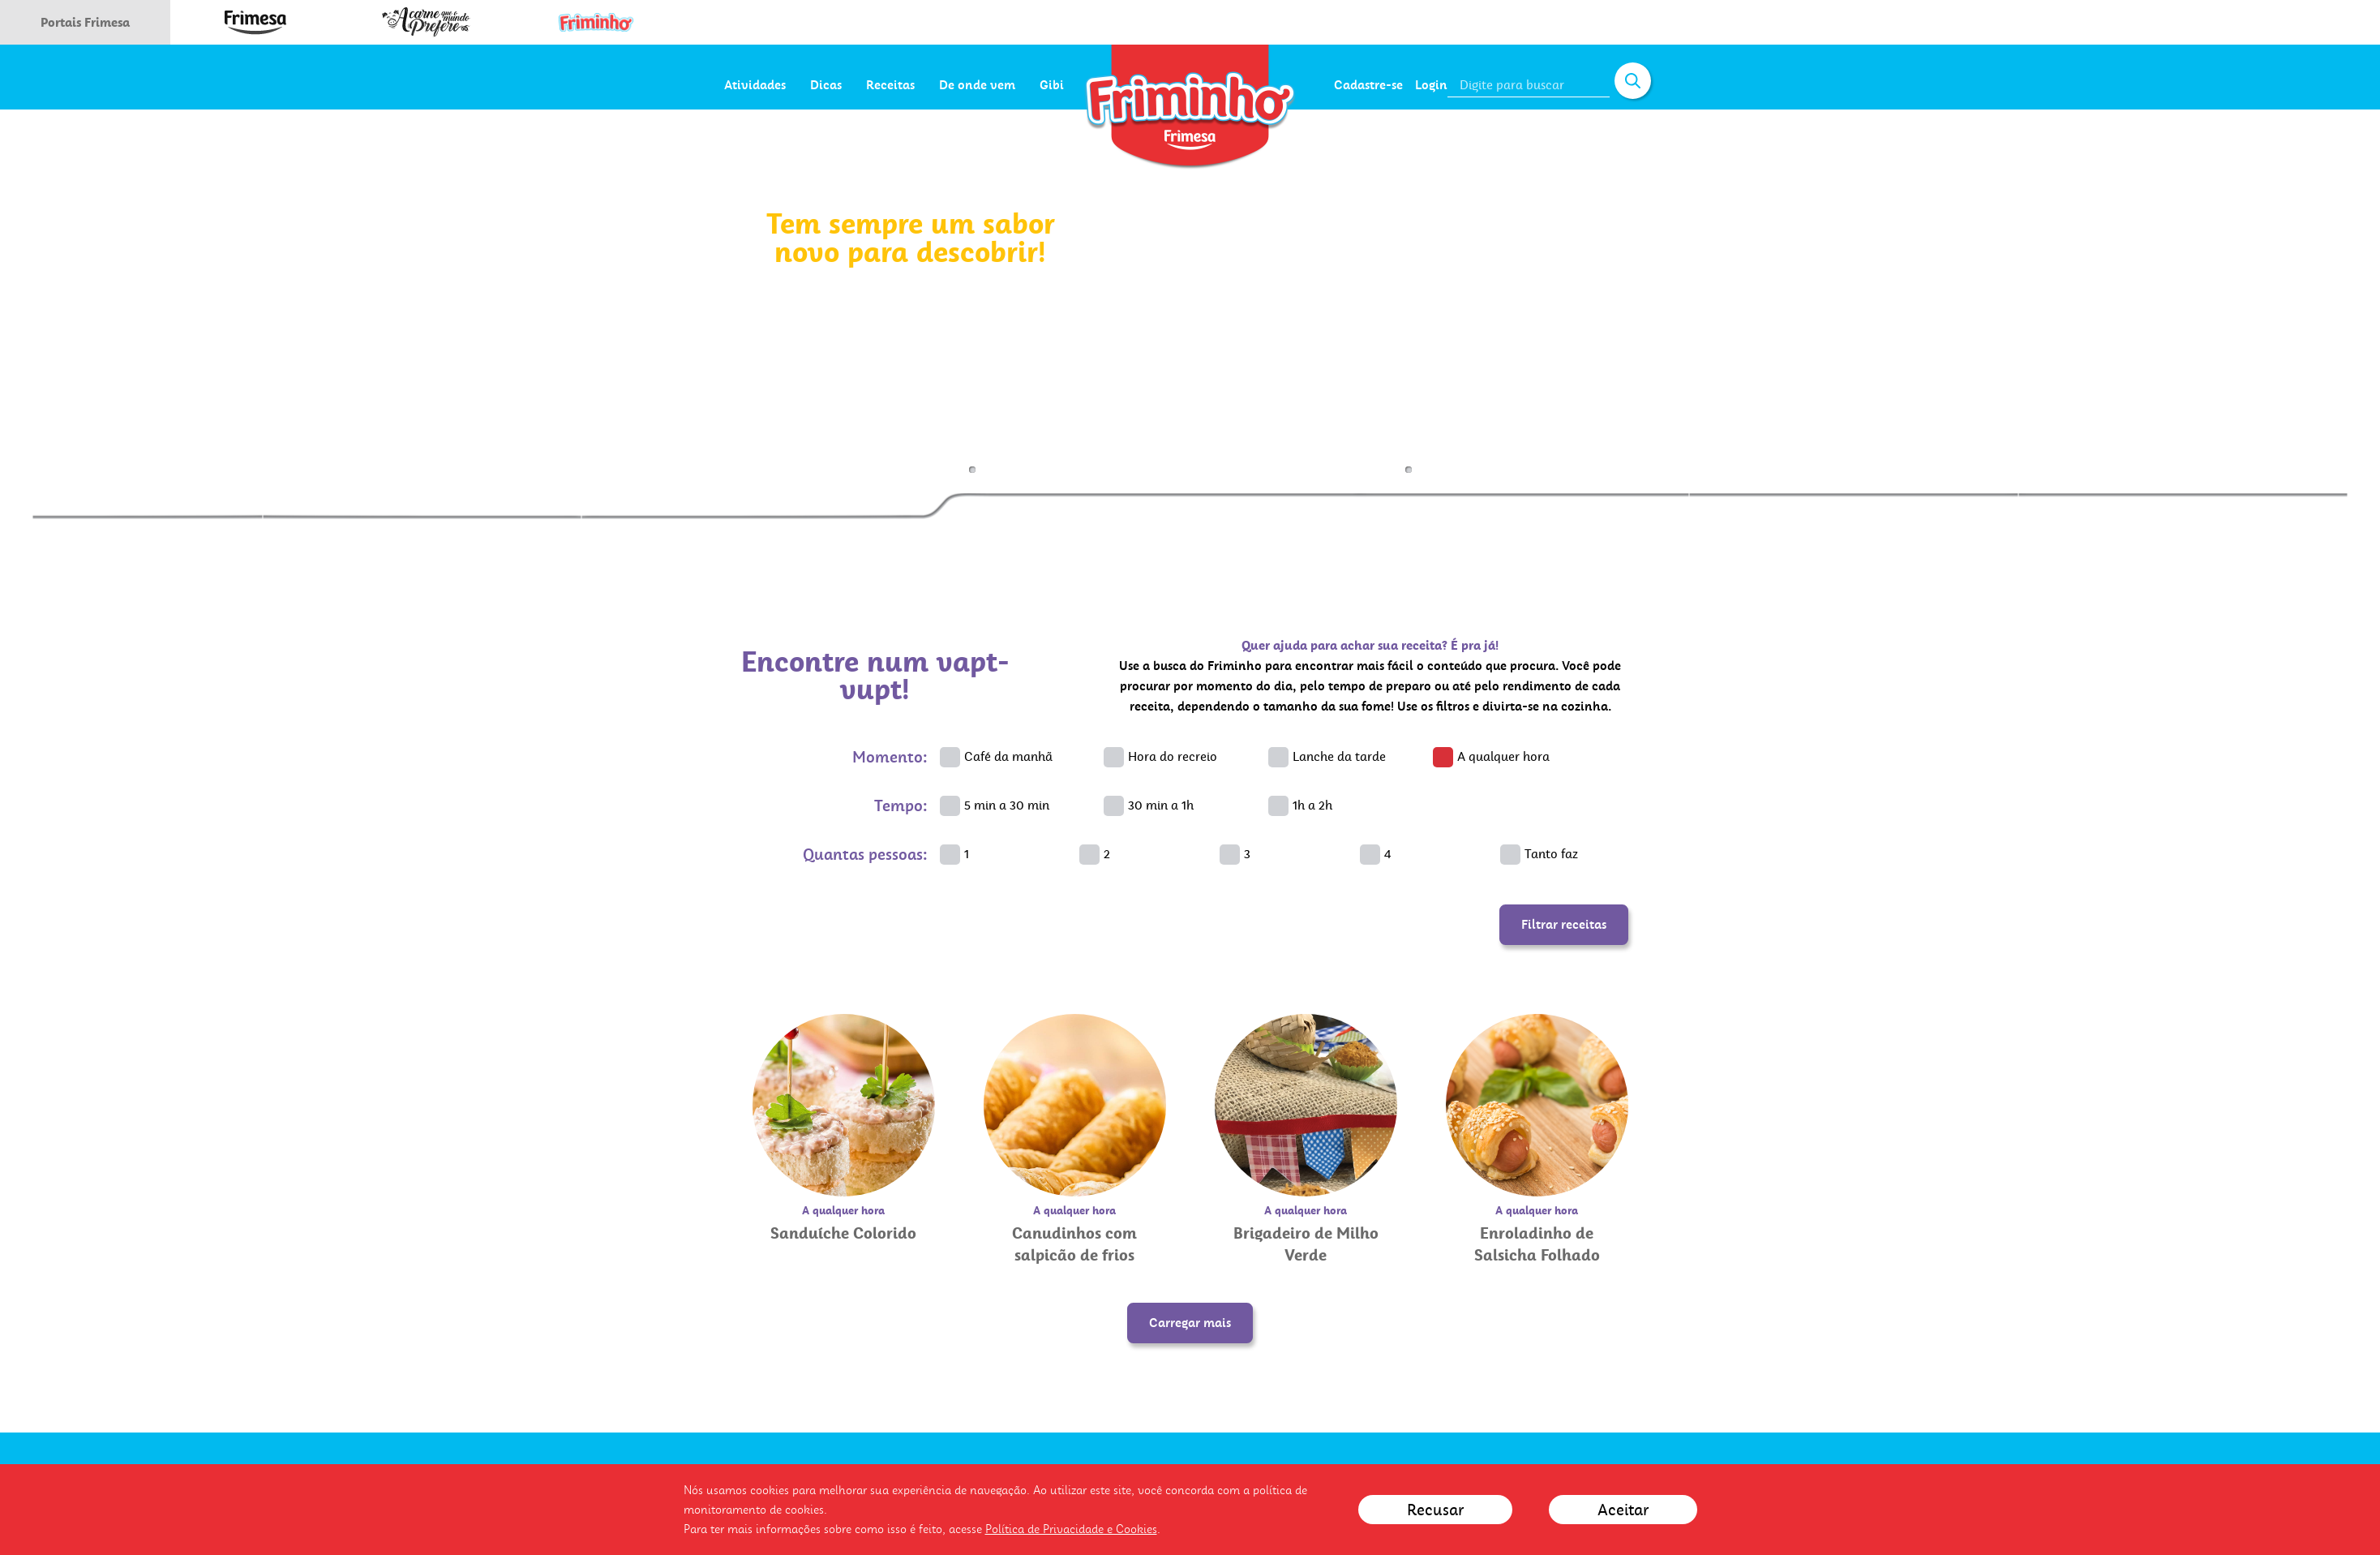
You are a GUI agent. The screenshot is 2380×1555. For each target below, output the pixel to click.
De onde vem (1048, 84)
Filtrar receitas (1563, 924)
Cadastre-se (1368, 84)
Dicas (897, 84)
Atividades (826, 84)
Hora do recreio (1172, 756)
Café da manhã (1008, 756)
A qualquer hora (1503, 756)
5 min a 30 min (1006, 805)
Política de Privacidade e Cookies (1071, 1529)
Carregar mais (1190, 1322)
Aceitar (1623, 1509)
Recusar (1435, 1509)
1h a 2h (1312, 805)
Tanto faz (1551, 853)
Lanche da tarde (1339, 756)
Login (1431, 84)
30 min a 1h (1161, 805)
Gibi (1123, 84)
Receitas (961, 84)
